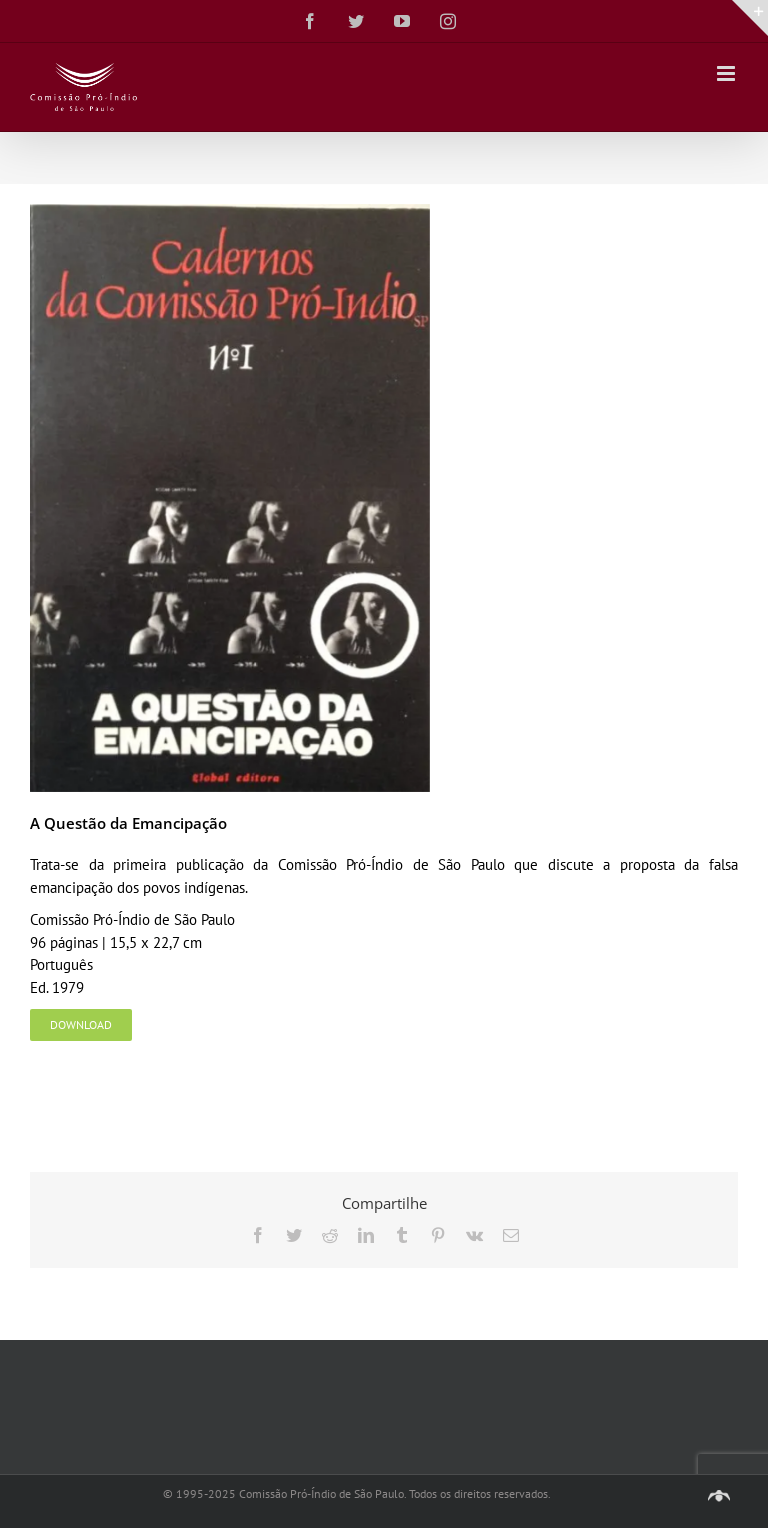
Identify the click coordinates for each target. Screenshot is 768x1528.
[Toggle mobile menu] (727, 73)
